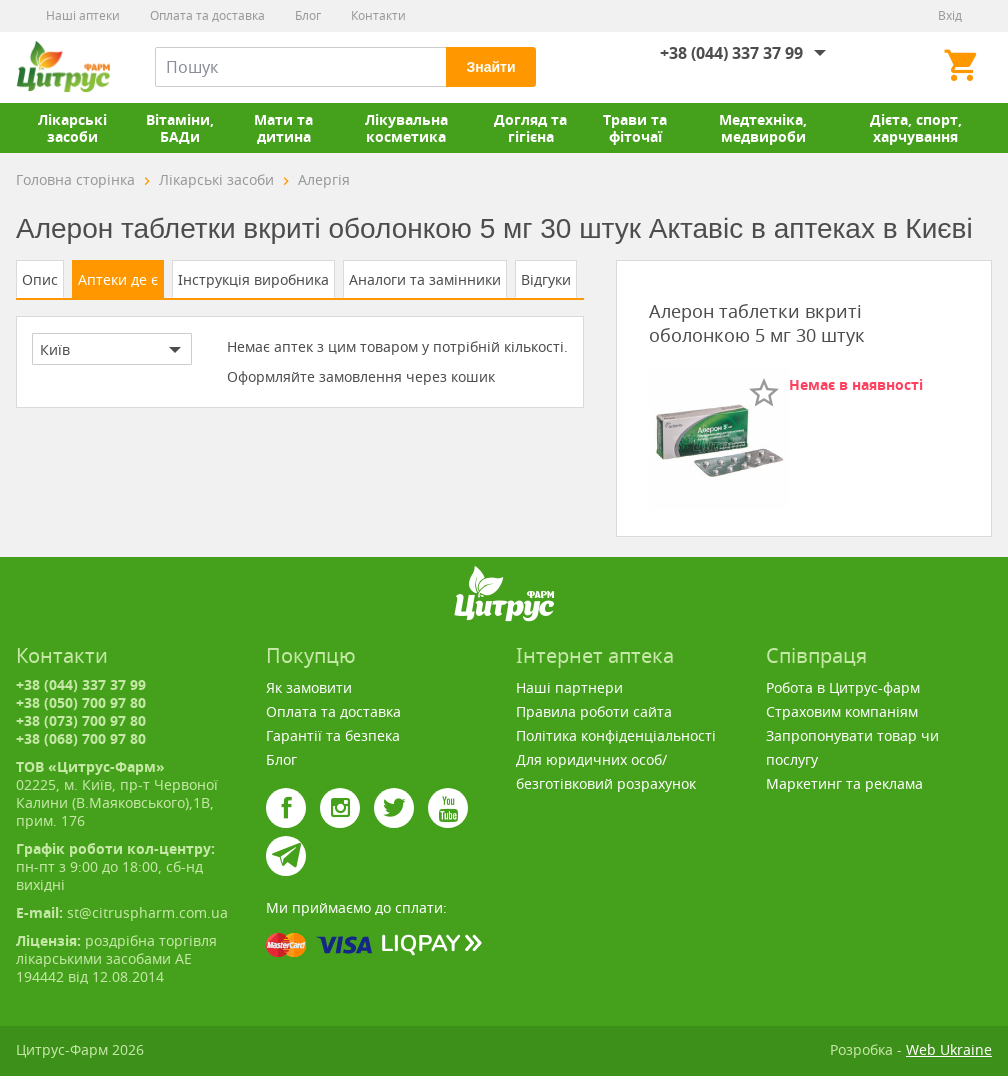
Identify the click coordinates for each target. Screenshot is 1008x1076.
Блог (308, 15)
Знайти (490, 67)
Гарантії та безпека (333, 735)
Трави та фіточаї (635, 128)
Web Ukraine (949, 1049)
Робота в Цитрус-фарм (843, 687)
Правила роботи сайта (594, 711)
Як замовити (309, 687)
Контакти (378, 15)
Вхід (950, 15)
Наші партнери (569, 687)
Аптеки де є (118, 279)
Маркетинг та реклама (844, 783)
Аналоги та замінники (425, 279)
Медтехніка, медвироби (763, 128)
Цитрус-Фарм (63, 67)
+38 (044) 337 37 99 (731, 53)
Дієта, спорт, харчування (916, 128)
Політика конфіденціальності (616, 735)
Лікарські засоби (72, 128)
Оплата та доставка (207, 15)
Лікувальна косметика (406, 128)
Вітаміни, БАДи (180, 128)
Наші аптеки (83, 15)
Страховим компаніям (842, 711)
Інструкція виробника (253, 279)
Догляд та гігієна (530, 128)
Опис (40, 279)
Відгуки (546, 279)
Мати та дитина (283, 128)
